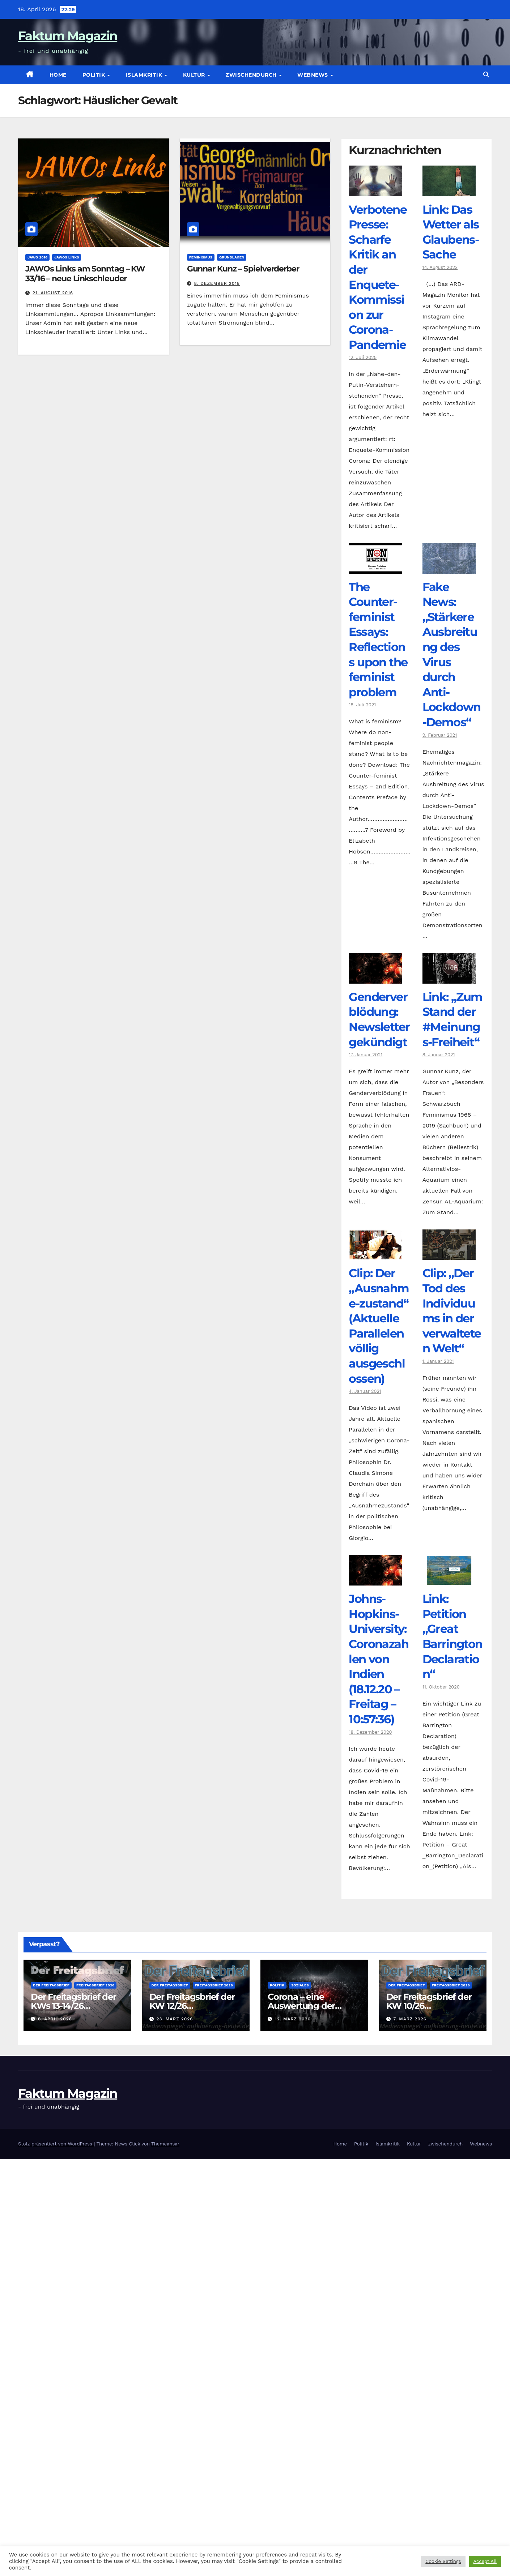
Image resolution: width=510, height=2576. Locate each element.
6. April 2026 (55, 2018)
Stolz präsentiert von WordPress (56, 2144)
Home (58, 75)
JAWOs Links (66, 257)
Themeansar (165, 2144)
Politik (94, 75)
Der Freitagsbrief (51, 1985)
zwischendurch (252, 75)
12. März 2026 (293, 2018)
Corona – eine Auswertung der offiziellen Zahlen (303, 2005)
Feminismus (200, 257)
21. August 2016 (53, 292)
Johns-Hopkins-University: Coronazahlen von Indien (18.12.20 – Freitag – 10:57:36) (378, 1659)
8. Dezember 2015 (217, 283)
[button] (486, 74)
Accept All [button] (485, 2561)
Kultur (195, 75)
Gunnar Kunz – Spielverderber (243, 269)
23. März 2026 (174, 2018)
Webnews (313, 75)
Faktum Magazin (67, 35)
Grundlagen (231, 257)
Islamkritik (145, 75)
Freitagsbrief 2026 (95, 1985)
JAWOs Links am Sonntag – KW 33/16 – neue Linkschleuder (85, 273)
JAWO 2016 (37, 257)
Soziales (300, 1985)
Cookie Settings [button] (443, 2561)
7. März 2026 (409, 2018)
